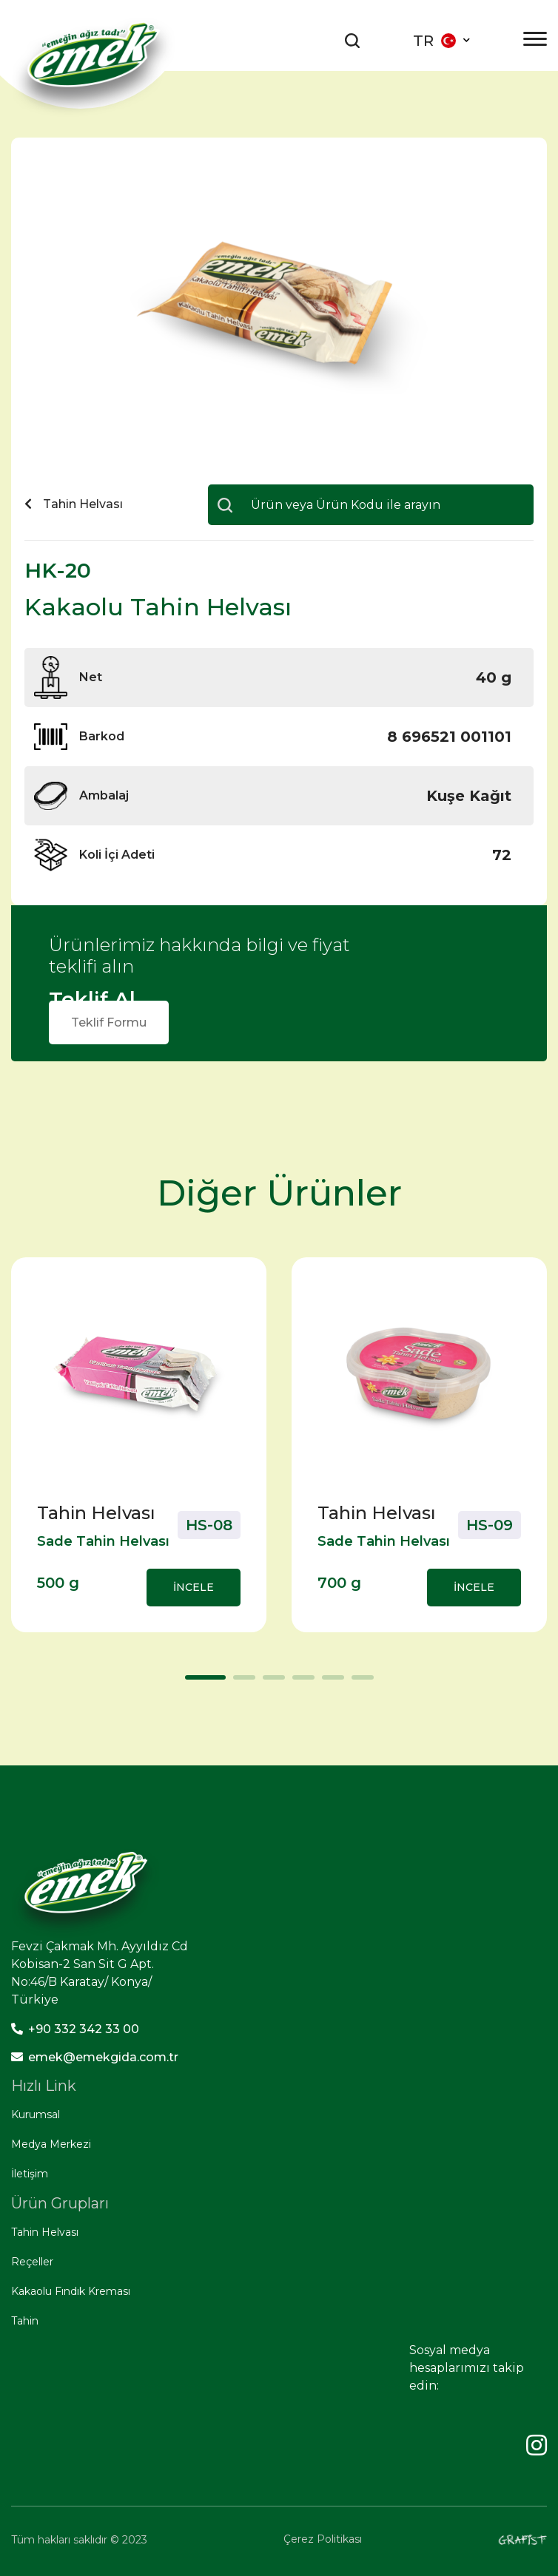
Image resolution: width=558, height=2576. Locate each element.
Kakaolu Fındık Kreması (70, 2291)
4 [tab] (299, 1682)
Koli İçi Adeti (117, 855)
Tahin (24, 2320)
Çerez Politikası (322, 2539)
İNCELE (193, 1587)
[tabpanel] (138, 1444)
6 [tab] (359, 1682)
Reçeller (32, 2261)
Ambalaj (104, 795)
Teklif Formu (109, 1022)
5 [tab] (329, 1682)
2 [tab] (240, 1682)
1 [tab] (192, 1682)
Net (90, 677)
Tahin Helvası (44, 2232)
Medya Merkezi (51, 2144)
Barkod (101, 736)
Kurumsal (35, 2114)
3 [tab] (270, 1682)
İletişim (29, 2173)
